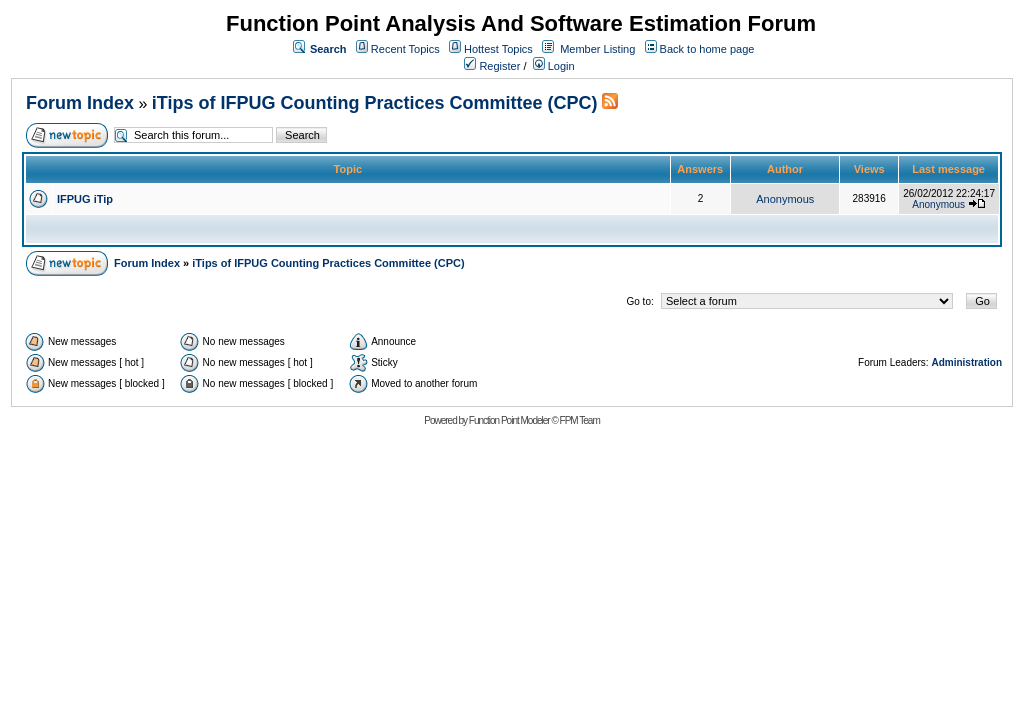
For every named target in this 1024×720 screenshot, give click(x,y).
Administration (966, 362)
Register (492, 66)
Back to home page (707, 49)
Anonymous (785, 199)
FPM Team (580, 420)
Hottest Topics (498, 49)
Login (554, 66)
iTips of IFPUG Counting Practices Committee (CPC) (375, 103)
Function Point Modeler (509, 420)
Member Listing (597, 49)
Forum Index (80, 103)
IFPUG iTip (85, 199)
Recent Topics (405, 49)
